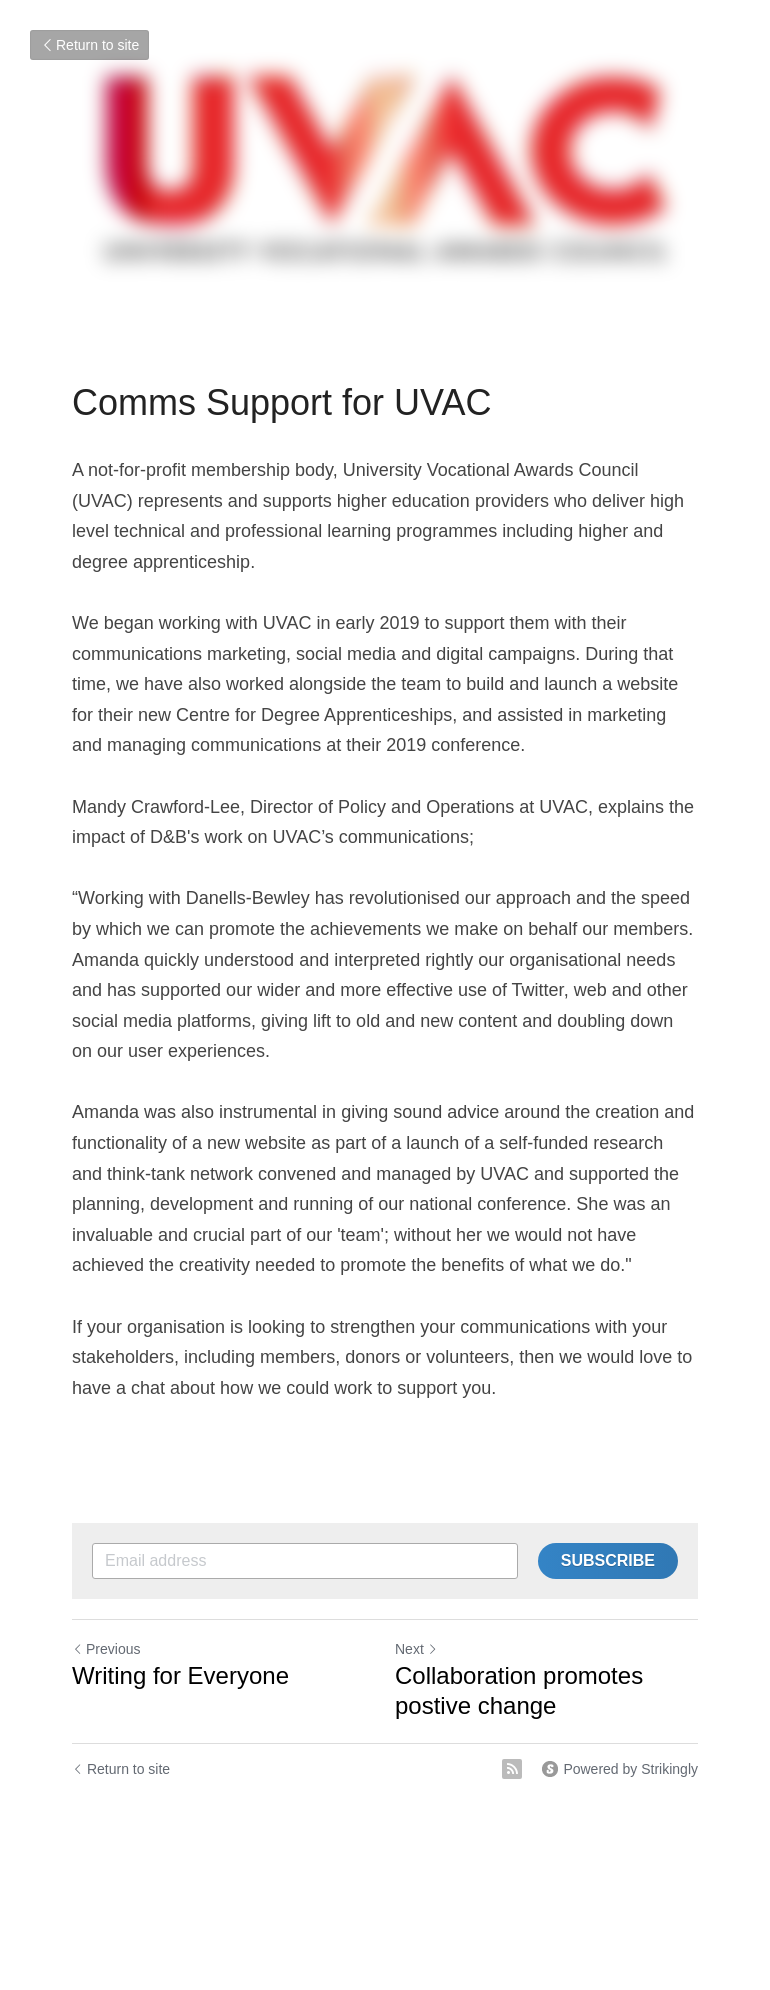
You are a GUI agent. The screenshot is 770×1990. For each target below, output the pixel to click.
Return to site (89, 45)
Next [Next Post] (416, 1649)
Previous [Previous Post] (106, 1649)
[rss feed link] (512, 1769)
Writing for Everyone (180, 1675)
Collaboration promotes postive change (519, 1690)
